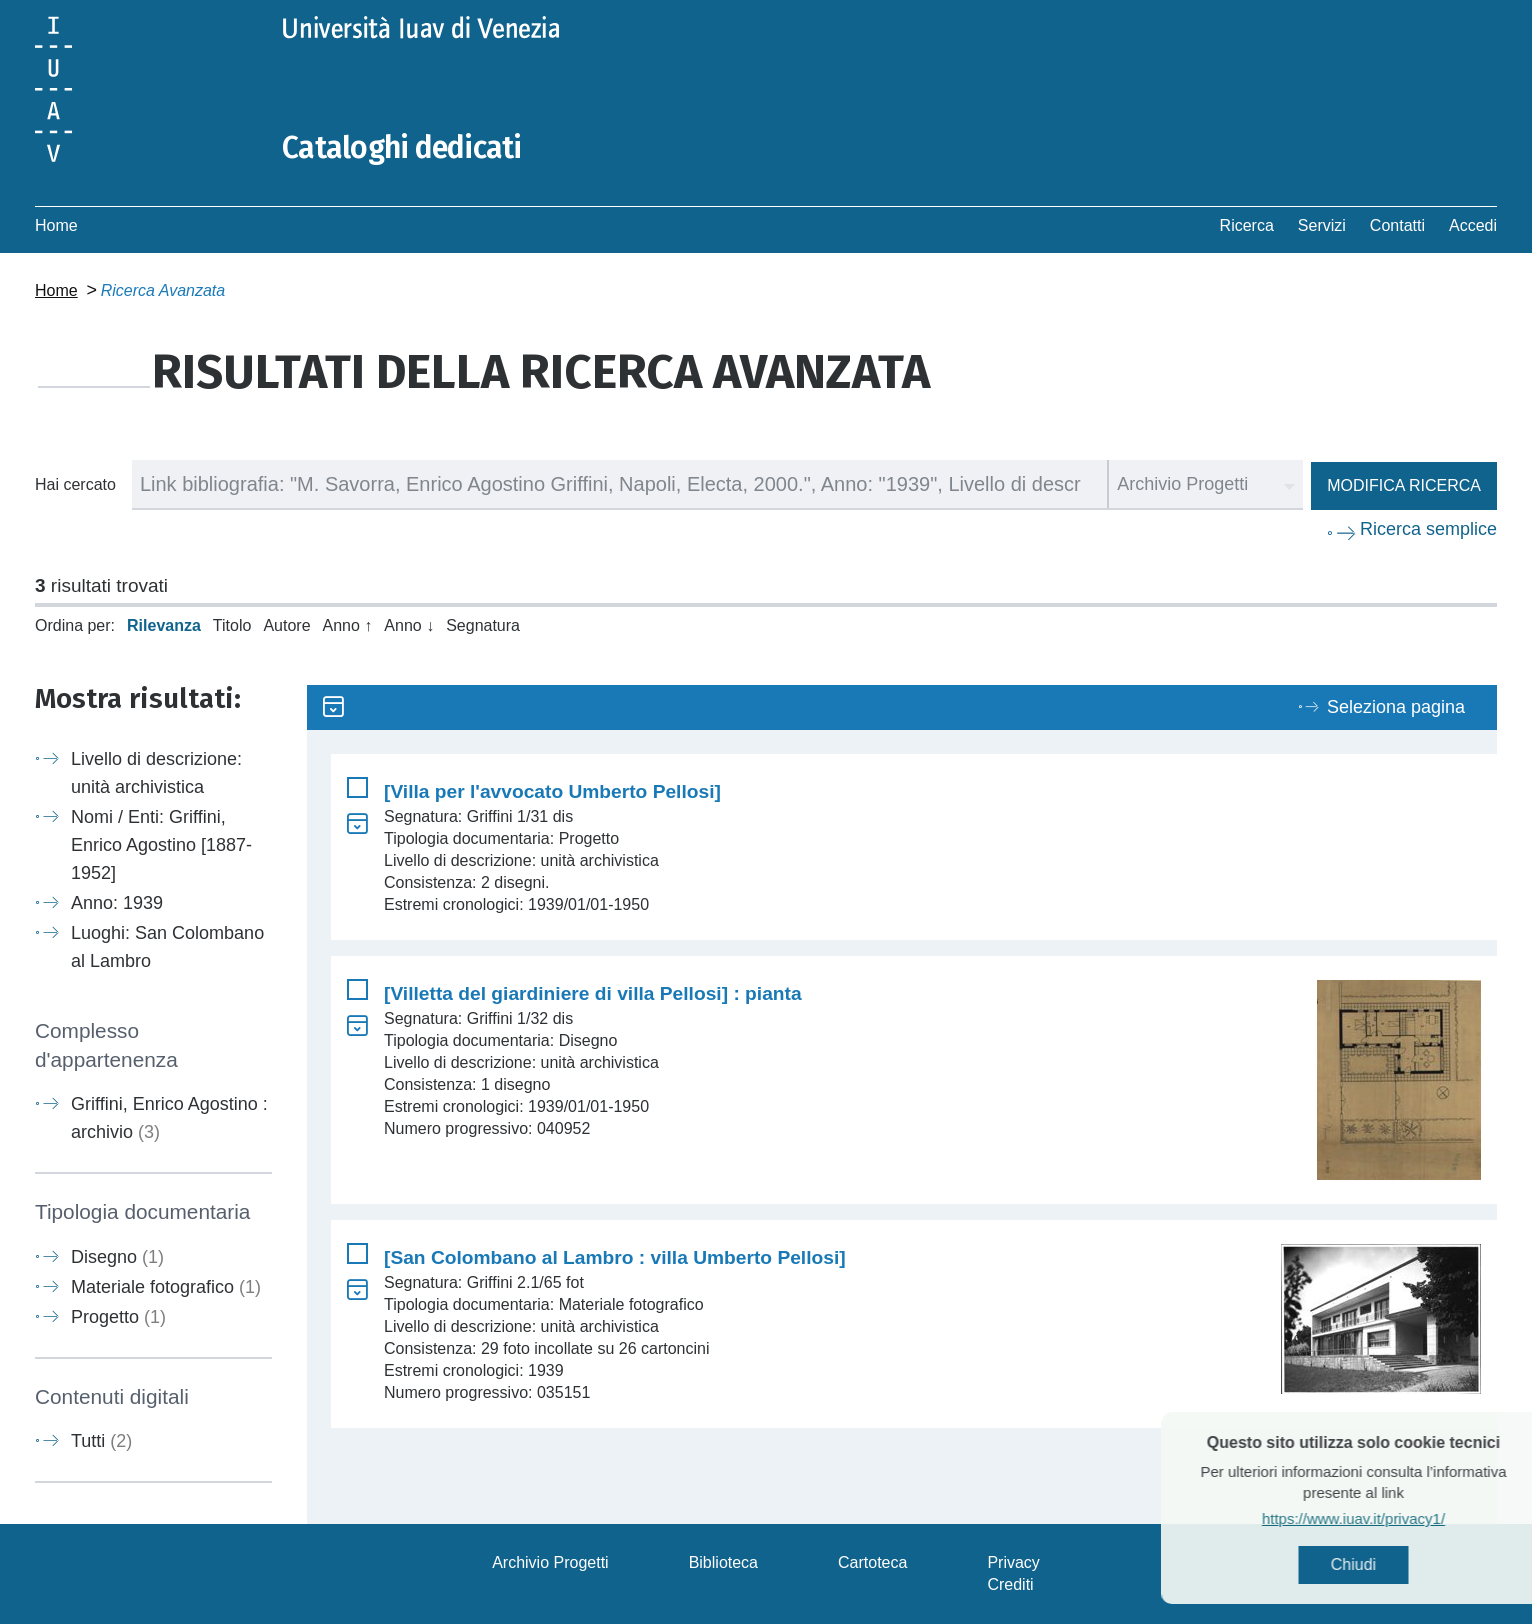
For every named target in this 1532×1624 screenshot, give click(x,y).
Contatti (1397, 225)
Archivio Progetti (550, 1562)
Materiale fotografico (166, 1287)
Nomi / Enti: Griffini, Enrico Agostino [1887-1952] (161, 845)
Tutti (101, 1441)
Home (56, 225)
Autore (286, 625)
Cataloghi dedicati (402, 148)
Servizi (1322, 225)
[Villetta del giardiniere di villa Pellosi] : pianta (593, 993)
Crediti (1010, 1584)
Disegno (117, 1257)
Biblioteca (723, 1562)
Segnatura (483, 625)
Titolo (232, 625)
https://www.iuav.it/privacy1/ (1387, 1518)
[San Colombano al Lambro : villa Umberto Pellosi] (615, 1257)
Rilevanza (164, 625)
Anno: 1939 (117, 903)
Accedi (1473, 225)
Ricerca (1247, 225)
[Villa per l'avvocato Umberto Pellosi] (552, 791)
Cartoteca (872, 1562)
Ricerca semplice (1428, 529)
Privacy (1013, 1562)
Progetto (118, 1317)
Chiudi (1387, 1564)
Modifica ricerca (1404, 485)
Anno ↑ (348, 625)
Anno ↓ (409, 625)
